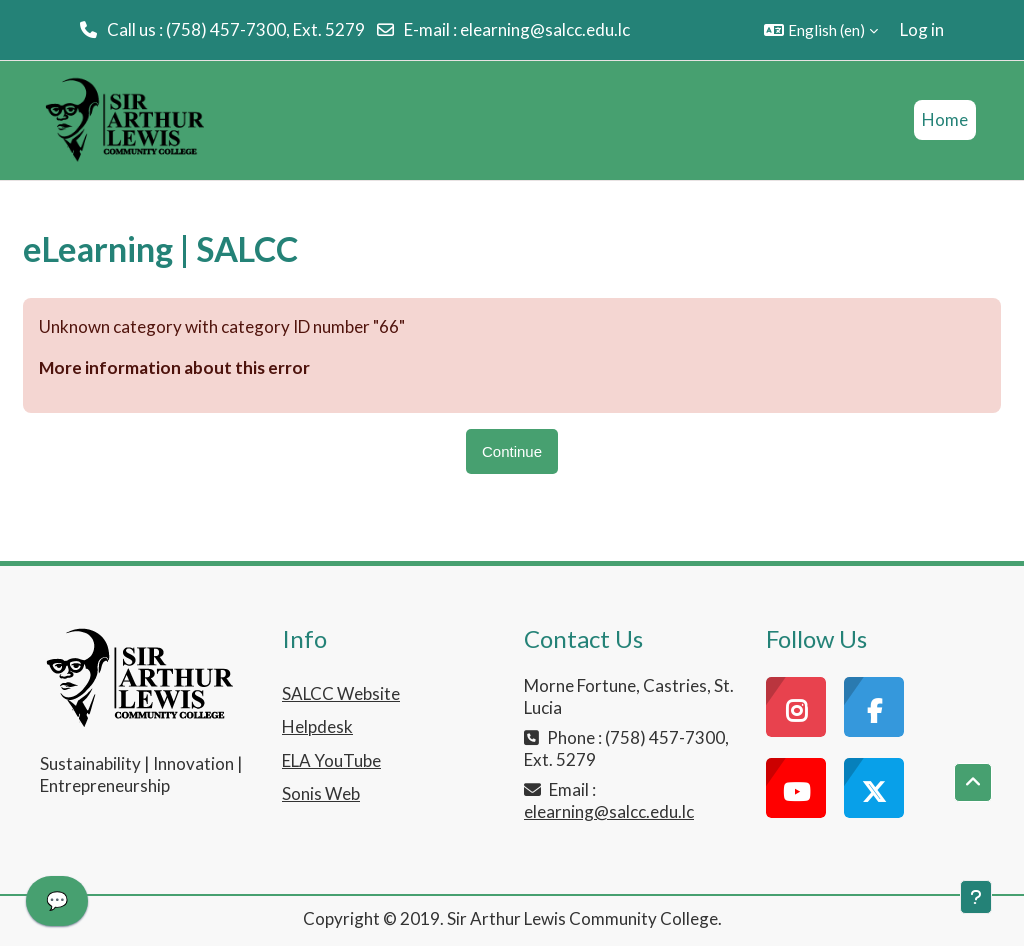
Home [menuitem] (945, 119)
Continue (512, 451)
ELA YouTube (331, 760)
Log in (922, 29)
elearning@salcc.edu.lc (545, 29)
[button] (821, 30)
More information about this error (174, 367)
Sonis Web (321, 793)
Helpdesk (317, 726)
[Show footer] (976, 897)
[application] (57, 906)
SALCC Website (341, 693)
